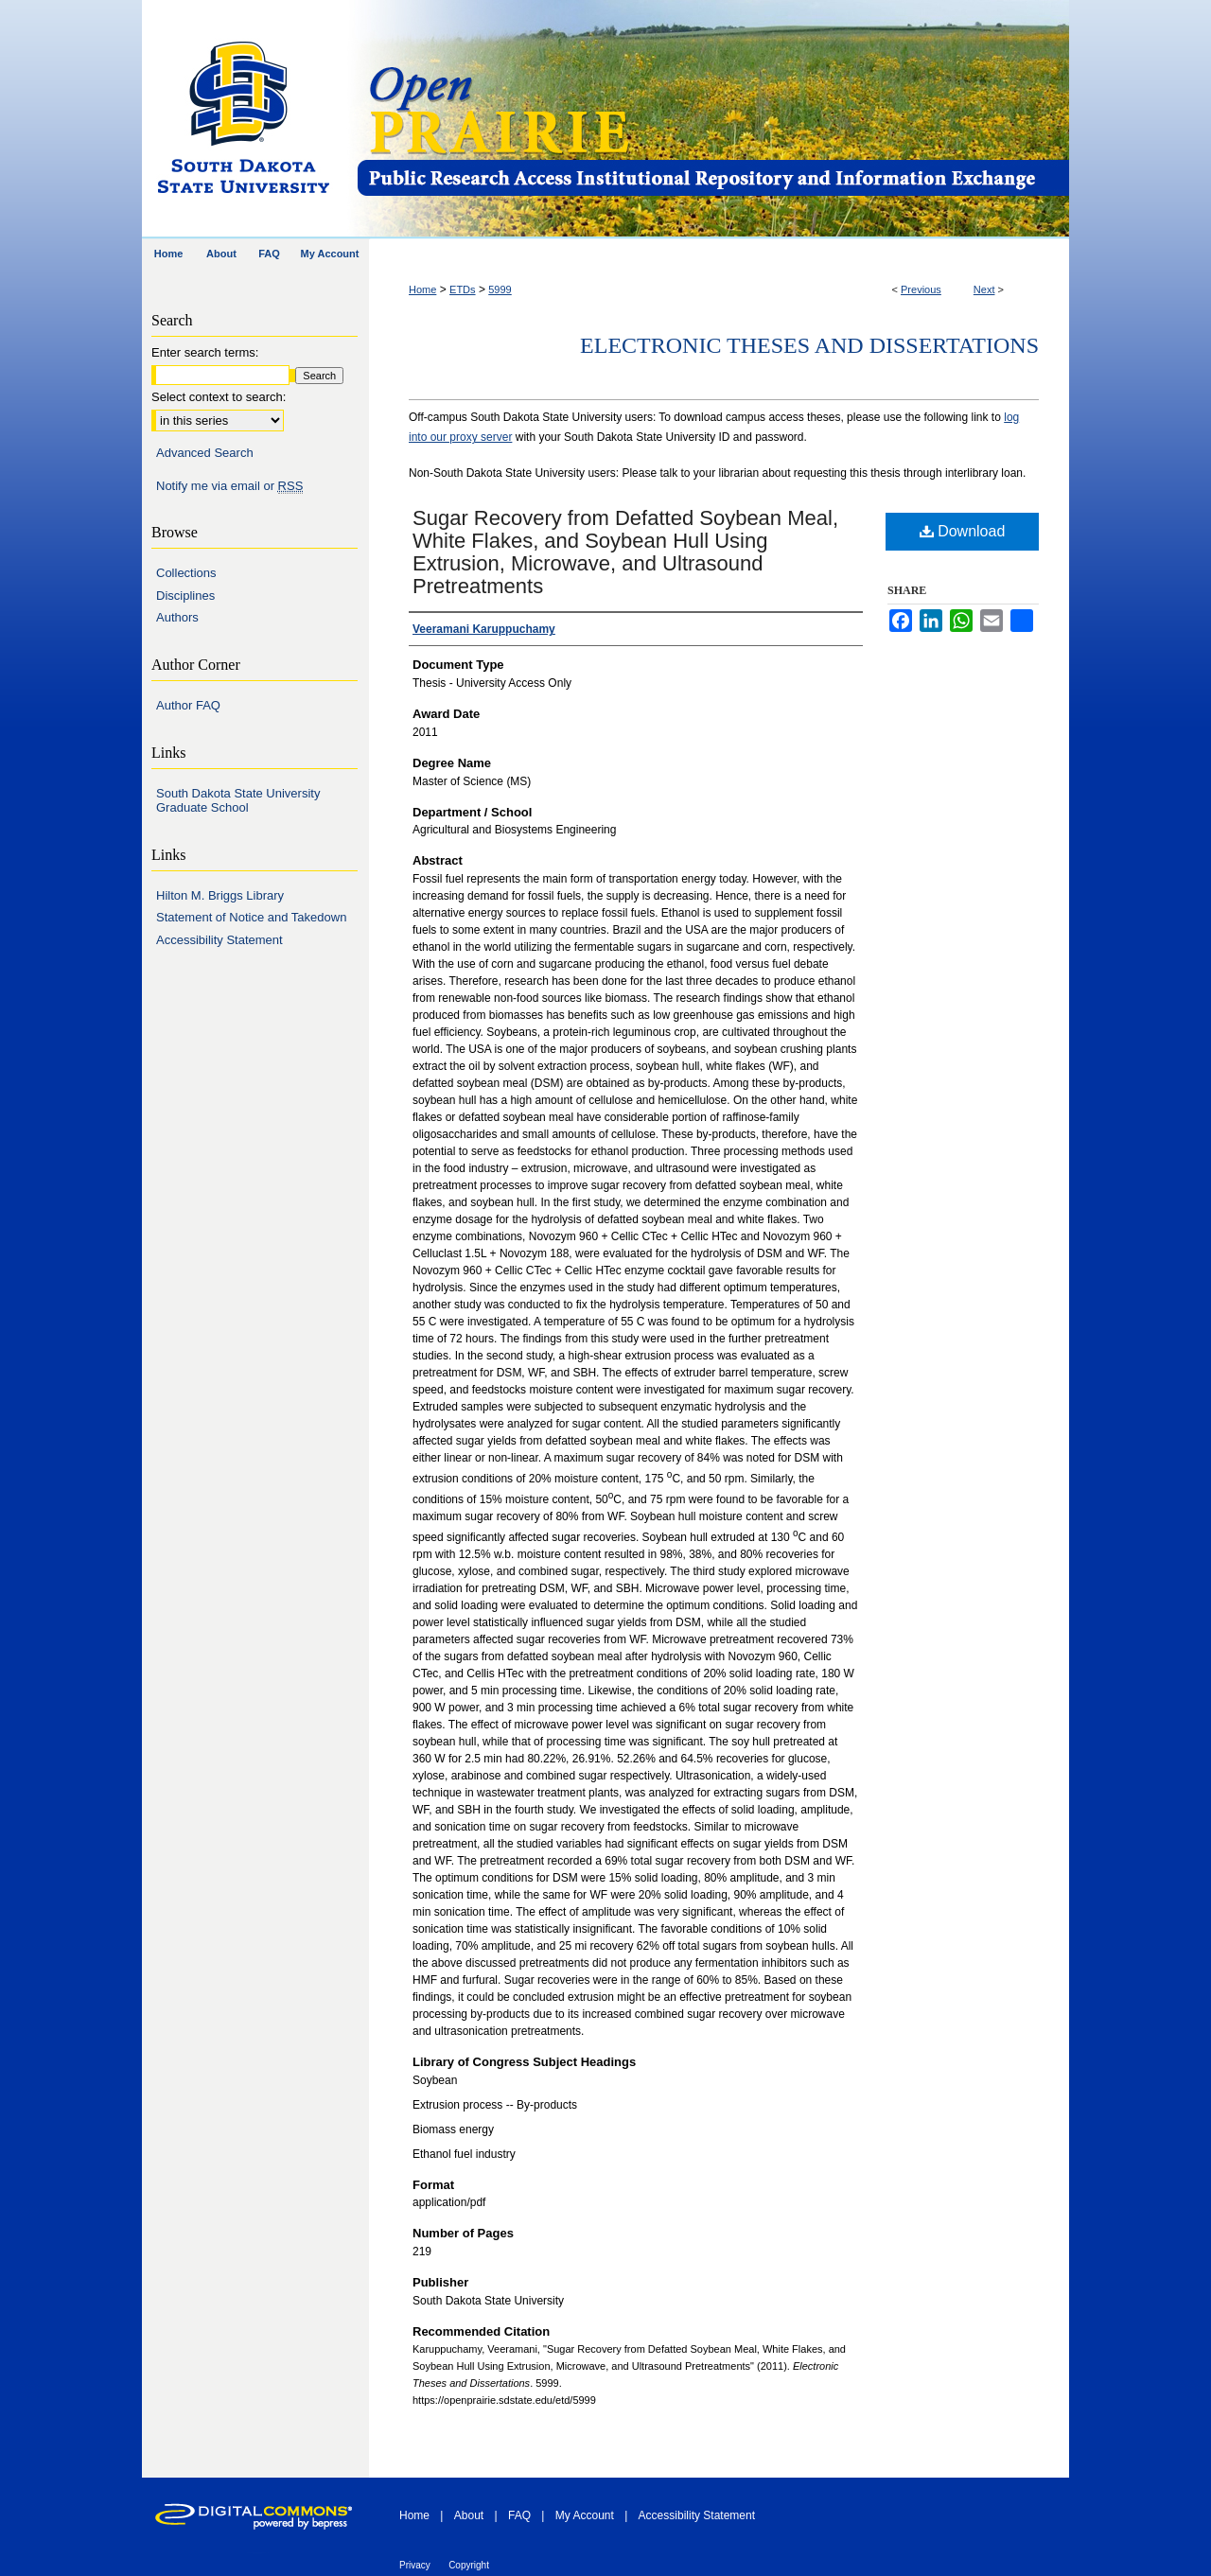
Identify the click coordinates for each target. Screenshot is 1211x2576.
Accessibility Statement (219, 940)
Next (984, 289)
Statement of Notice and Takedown (251, 917)
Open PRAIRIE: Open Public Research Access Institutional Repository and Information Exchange (712, 119)
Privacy (414, 2565)
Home (422, 289)
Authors (177, 617)
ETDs (462, 289)
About (468, 2515)
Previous (921, 289)
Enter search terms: (204, 352)
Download (963, 531)
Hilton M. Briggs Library (220, 895)
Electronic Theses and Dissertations (809, 345)
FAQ (519, 2515)
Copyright (468, 2565)
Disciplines (185, 595)
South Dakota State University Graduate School (238, 800)
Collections (186, 573)
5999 (499, 289)
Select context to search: (218, 397)
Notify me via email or (229, 486)
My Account (584, 2515)
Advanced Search (205, 453)
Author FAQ (188, 705)
